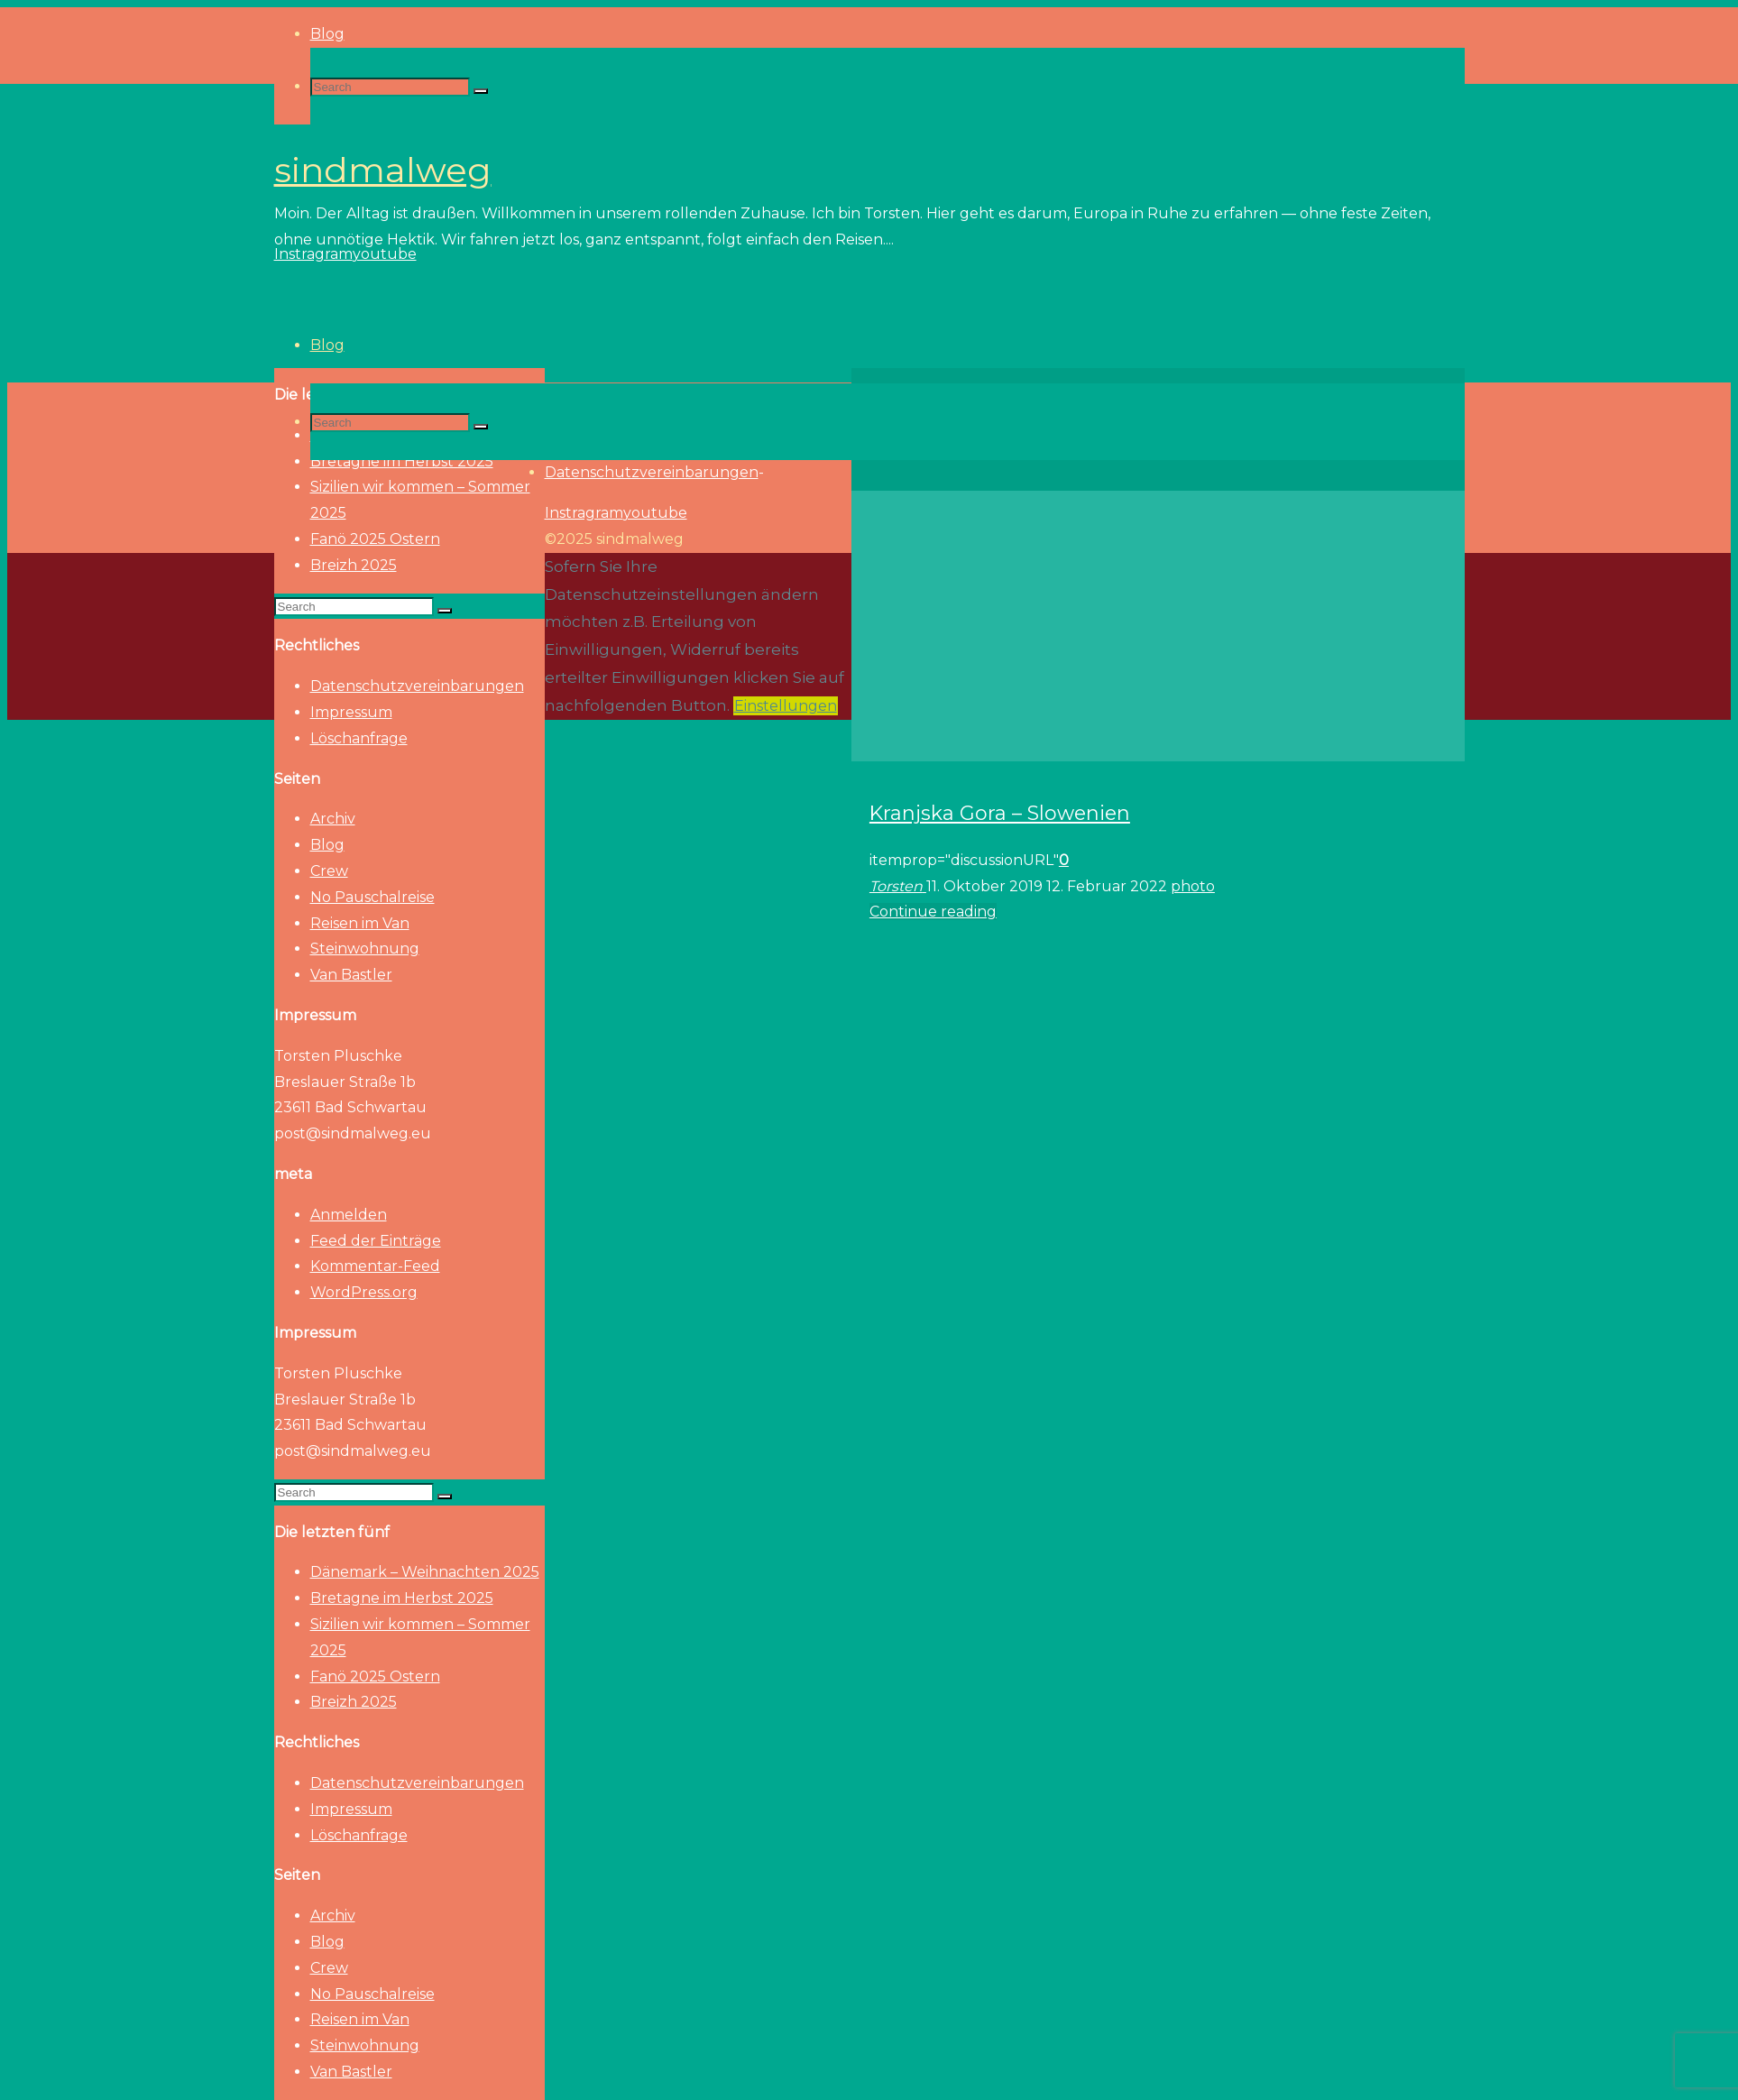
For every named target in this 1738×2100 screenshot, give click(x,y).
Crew (329, 871)
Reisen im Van (359, 923)
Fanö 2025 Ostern (375, 539)
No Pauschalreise (372, 897)
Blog (327, 844)
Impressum (351, 712)
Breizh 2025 (353, 565)
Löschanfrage (359, 738)
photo (1193, 886)
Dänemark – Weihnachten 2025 (424, 1571)
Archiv (332, 818)
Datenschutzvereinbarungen (417, 686)
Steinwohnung (364, 948)
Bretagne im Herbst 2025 (401, 1598)
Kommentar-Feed (375, 1266)
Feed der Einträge (375, 1240)
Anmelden (348, 1214)
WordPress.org (364, 1292)
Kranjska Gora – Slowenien (999, 812)
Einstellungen (785, 705)
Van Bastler (351, 974)
